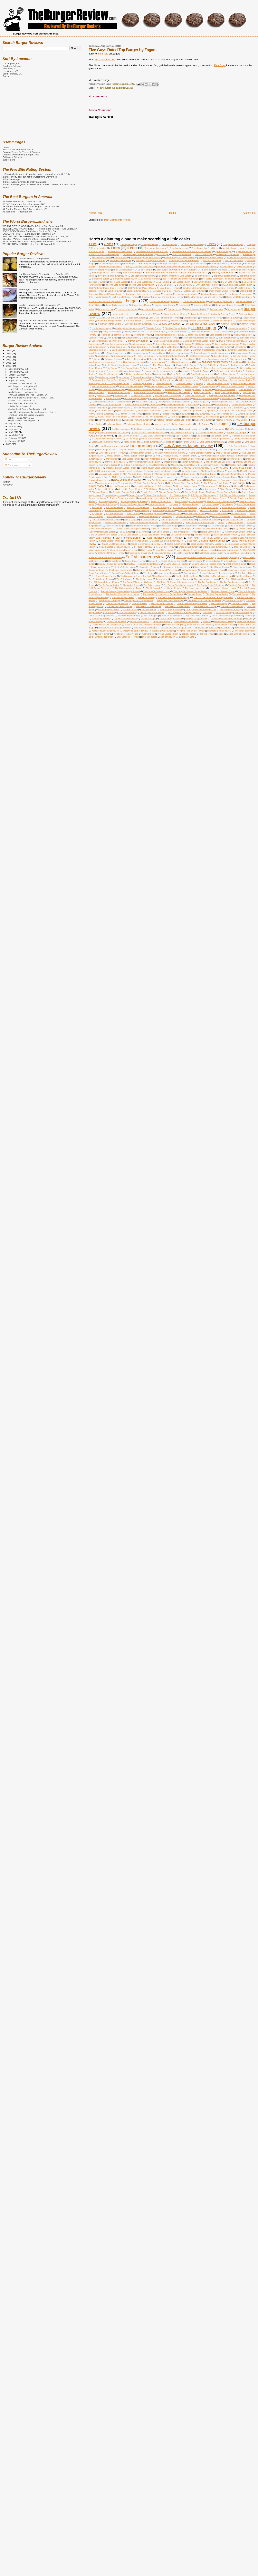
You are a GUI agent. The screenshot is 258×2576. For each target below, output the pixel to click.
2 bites (108, 244)
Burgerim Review (199, 314)
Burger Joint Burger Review (228, 305)
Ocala (237, 486)
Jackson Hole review (120, 408)
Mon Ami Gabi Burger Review (137, 474)
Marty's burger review (115, 462)
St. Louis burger (213, 561)
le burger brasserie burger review (107, 439)
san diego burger (202, 535)
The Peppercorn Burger (110, 600)
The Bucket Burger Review (101, 579)
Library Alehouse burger (244, 439)
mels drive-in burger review (133, 465)
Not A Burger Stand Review (216, 483)
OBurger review (208, 486)
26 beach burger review (192, 244)
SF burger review (143, 546)
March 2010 (15, 435)
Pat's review (190, 498)
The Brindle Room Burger (186, 576)
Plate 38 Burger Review (164, 510)
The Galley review (151, 585)
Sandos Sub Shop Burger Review (167, 541)
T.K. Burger (148, 573)
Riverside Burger (235, 523)
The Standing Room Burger (119, 606)
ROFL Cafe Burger (216, 526)
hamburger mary (209, 386)
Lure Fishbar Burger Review (112, 453)
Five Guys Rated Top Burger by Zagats (26, 415)
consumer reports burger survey (169, 335)
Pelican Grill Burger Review (131, 504)
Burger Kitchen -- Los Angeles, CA (23, 420)
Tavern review (190, 573)
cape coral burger (137, 318)
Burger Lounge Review (195, 309)
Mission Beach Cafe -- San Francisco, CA (27, 409)
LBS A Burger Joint (184, 436)
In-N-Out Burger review (110, 405)
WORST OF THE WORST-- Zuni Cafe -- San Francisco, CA (33, 226)
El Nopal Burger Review (116, 353)
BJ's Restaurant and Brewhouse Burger (181, 279)
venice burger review (245, 622)
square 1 (153, 561)
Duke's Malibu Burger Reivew (197, 347)
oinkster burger (192, 489)
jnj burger (211, 411)
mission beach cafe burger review (162, 471)
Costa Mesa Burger (243, 335)
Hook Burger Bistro (180, 398)
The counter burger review (206, 579)
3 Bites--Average (11, 179)
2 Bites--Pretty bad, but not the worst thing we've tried (30, 176)
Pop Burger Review (114, 514)
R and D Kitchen (238, 514)
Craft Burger (112, 338)
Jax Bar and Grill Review (231, 408)
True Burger (250, 616)
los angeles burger (142, 445)
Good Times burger (226, 374)
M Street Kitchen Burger (140, 453)
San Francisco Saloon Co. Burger (204, 538)
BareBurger (236, 264)
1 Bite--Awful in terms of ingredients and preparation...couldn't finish (37, 174)
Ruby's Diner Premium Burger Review (212, 529)
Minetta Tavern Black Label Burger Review (160, 468)
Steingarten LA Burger (149, 567)
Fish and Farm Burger (185, 359)
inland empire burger (174, 405)
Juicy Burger (185, 414)
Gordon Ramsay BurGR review (211, 377)
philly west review (210, 504)
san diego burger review (225, 535)
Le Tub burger (132, 439)
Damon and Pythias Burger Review (199, 341)
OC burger (224, 486)
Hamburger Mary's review (232, 386)
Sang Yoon (192, 541)
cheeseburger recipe (237, 328)
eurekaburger (104, 356)
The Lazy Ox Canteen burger (156, 591)
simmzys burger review (204, 550)
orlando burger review (115, 495)
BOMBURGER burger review (196, 288)
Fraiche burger (238, 365)
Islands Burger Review (242, 405)
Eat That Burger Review (178, 350)
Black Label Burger (97, 282)
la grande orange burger (167, 429)
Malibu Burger (113, 456)
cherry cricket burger (111, 332)
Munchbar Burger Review (232, 474)
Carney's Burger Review (156, 321)
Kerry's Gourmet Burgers (110, 420)
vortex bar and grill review (199, 625)
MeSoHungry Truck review (213, 465)
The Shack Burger (233, 600)
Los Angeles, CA (11, 63)
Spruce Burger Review (135, 561)
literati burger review (153, 442)
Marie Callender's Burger (155, 459)
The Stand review (239, 603)
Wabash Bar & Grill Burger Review (114, 628)
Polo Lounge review (209, 510)
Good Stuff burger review (202, 374)
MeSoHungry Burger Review (184, 465)
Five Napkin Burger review (180, 362)
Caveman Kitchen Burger (109, 324)
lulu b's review (187, 450)
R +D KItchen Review (218, 514)
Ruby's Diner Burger (182, 529)
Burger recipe (233, 309)
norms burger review (107, 483)
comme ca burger (122, 335)
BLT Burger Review (181, 282)
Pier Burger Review (114, 507)
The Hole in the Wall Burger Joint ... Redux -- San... (31, 398)
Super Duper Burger (237, 570)
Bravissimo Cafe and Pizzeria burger (105, 294)
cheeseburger (203, 327)
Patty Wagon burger (108, 501)
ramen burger (130, 520)
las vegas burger (236, 432)
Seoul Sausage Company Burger (206, 544)
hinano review (120, 396)
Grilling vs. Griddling (13, 157)
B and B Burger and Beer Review (145, 258)
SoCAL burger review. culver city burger (194, 557)
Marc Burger (112, 459)
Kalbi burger (176, 417)
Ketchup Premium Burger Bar (139, 420)
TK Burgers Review (127, 613)
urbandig (206, 622)
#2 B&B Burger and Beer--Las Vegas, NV (23, 204)
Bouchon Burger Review (138, 291)
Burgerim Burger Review (175, 314)
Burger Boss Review (141, 305)
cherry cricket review (134, 332)
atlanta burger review (101, 258)
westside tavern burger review (105, 631)
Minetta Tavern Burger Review (198, 468)
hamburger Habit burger (218, 383)
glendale (185, 371)
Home (172, 212)
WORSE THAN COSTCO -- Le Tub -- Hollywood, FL (29, 244)
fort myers (144, 365)
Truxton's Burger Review (170, 619)
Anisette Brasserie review (120, 251)
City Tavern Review (178, 332)
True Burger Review (101, 619)
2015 (9, 350)
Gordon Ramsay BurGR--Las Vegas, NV (39, 305)
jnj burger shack (245, 411)
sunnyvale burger (189, 570)
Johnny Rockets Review (131, 414)
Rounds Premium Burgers (100, 529)
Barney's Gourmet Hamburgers (140, 267)
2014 (9, 353)
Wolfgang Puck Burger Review (190, 631)
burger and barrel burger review (164, 301)
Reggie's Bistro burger (172, 523)
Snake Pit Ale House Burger (240, 553)
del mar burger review (142, 344)
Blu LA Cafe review (229, 282)
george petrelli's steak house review (161, 371)
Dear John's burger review (117, 344)
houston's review (247, 398)
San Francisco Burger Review (164, 537)
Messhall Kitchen (236, 465)
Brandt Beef (246, 290)
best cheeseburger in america (161, 272)
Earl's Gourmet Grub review (124, 350)
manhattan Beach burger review (217, 455)
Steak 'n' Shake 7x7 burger (176, 564)
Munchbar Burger (208, 474)
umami (249, 619)
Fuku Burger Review (130, 368)
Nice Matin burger (194, 480)
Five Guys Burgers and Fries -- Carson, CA (27, 395)
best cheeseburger (132, 272)
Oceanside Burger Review (130, 489)
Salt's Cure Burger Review (154, 535)
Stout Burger (200, 567)
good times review (106, 377)
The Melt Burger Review (217, 594)
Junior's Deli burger (225, 414)
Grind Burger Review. (142, 383)
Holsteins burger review (135, 398)
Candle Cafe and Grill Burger (112, 318)
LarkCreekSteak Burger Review (209, 433)
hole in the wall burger (141, 396)
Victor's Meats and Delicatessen (106, 625)
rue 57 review (141, 532)
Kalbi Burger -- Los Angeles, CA (22, 386)
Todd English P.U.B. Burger (151, 613)
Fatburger (96, 359)
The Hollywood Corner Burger (128, 588)
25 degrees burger (128, 244)
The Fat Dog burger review (232, 582)
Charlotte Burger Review (176, 328)
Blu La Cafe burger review (206, 282)
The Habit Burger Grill (238, 585)
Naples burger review (194, 477)
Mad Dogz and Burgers (227, 453)
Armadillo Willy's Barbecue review (138, 254)
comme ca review (142, 335)
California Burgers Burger (223, 314)
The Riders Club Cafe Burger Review (204, 600)
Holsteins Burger (113, 398)
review (221, 523)
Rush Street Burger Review (185, 532)
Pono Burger (227, 510)
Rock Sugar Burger (169, 526)
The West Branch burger (205, 606)
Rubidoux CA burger (160, 529)
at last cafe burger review (227, 254)
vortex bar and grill (174, 625)
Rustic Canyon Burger (211, 532)
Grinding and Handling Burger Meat (21, 154)
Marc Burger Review (130, 459)
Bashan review (226, 267)
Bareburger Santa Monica (110, 267)
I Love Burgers (199, 402)
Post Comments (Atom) (117, 219)
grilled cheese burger (188, 380)
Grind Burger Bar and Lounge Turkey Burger (109, 383)
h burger (199, 383)
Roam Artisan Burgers (116, 526)
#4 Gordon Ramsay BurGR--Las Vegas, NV (25, 209)
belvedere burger (245, 267)
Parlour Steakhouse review (122, 498)
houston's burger (229, 398)
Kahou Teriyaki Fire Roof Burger (112, 417)
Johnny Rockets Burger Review (103, 414)
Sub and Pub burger (145, 570)
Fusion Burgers (150, 368)
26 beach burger (169, 244)
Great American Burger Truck (242, 377)
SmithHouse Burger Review (210, 553)
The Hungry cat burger (195, 588)
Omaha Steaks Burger (195, 492)
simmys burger (183, 550)
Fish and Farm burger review (212, 359)
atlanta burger (249, 254)
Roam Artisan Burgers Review (143, 526)
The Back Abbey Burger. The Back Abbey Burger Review (146, 576)
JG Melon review (105, 411)
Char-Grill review (247, 324)
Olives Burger (226, 489)
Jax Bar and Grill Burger (205, 408)
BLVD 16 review (184, 285)
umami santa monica (139, 622)
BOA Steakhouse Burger (207, 285)
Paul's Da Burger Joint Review (189, 501)
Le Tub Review (170, 439)
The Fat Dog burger (207, 582)
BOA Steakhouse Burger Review (237, 285)
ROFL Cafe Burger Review (240, 526)
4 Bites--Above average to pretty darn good (24, 182)
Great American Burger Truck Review (109, 380)
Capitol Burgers (190, 318)
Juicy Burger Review (203, 414)
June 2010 (14, 426)
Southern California (12, 66)
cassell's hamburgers (222, 321)
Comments (12, 465)
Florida (198, 362)
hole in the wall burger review (168, 396)
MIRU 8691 (222, 467)
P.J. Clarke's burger (178, 495)
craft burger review (129, 338)
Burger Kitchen (106, 309)
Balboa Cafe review (234, 261)
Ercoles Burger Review (179, 353)
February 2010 (16, 438)
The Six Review (139, 603)
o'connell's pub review (120, 486)
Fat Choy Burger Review (244, 356)
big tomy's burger (202, 276)
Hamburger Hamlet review (131, 386)
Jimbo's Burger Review (192, 411)
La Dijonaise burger (121, 429)
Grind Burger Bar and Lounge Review (234, 380)
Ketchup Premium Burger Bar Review (174, 420)
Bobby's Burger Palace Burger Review (106, 288)
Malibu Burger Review (134, 456)
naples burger (173, 477)
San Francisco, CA (12, 73)
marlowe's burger (234, 459)
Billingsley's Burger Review (125, 279)
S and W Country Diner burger (103, 535)
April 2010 (14, 432)
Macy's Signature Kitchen (200, 453)
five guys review (119, 88)
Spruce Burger (114, 561)
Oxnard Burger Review (156, 495)
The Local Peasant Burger (223, 591)
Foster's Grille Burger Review (213, 365)
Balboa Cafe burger (212, 261)
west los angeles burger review (212, 627)
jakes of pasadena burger (145, 408)
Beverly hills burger (223, 272)
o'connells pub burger (144, 486)
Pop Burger (97, 514)
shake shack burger (243, 547)
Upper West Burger (161, 622)
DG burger (186, 344)
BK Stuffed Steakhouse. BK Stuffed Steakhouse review (227, 279)
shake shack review (97, 550)
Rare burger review (169, 520)
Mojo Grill (232, 471)
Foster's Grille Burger (186, 365)
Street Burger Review (242, 567)
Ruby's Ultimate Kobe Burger (102, 532)
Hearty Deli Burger (202, 392)
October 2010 (16, 375)
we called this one (105, 59)
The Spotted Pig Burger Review (192, 603)
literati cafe (171, 442)
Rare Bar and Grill (148, 520)
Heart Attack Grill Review (178, 392)
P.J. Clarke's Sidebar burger (203, 495)
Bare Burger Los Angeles (168, 264)
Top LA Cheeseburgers (171, 616)
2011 (9, 362)
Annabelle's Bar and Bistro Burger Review (191, 251)
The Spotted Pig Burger (162, 603)
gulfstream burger (164, 383)
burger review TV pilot (150, 314)
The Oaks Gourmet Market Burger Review (213, 597)
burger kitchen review (152, 309)
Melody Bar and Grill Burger (219, 462)
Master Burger (170, 462)
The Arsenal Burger (246, 573)
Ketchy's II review (224, 420)
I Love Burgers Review (221, 402)
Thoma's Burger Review (171, 610)
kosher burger (161, 424)
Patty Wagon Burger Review (134, 501)
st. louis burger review (234, 561)
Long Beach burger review (112, 446)
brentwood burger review (212, 294)
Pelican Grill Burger (107, 504)
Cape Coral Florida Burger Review (164, 318)
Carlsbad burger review (110, 320)
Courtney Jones (96, 338)
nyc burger (239, 483)
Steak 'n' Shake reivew (124, 567)
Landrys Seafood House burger (112, 433)
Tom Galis (207, 613)
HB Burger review (193, 389)
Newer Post (95, 212)
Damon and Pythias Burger (166, 341)
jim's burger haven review (149, 411)
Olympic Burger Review (170, 492)
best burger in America (168, 269)
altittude (214, 248)
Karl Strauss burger (232, 417)
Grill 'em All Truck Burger (163, 380)
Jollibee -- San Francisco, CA (21, 400)
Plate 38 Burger (142, 510)
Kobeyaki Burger (114, 424)
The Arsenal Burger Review (104, 576)
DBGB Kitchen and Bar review (233, 341)
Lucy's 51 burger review (149, 450)
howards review (124, 402)
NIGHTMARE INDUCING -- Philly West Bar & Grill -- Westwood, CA (37, 241)
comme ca (105, 335)
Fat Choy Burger (221, 356)
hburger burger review (225, 389)
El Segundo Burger (139, 353)
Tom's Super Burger (243, 613)
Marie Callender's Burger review (186, 459)
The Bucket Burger (243, 576)
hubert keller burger (145, 402)
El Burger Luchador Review (237, 350)
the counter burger (180, 579)
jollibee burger (152, 414)
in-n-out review (155, 405)
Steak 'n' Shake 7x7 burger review (207, 564)
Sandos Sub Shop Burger (136, 541)
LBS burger (201, 436)
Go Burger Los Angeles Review (228, 371)
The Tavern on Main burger (148, 606)
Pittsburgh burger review (138, 507)
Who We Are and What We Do (18, 149)
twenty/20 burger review (196, 619)
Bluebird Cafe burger (115, 285)
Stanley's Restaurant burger (111, 564)
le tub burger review (151, 439)
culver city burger (138, 340)
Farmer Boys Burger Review (172, 356)
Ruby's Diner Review (242, 529)
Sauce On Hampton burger (114, 544)
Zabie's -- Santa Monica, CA (21, 418)
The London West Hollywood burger (122, 594)
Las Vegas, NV (10, 71)
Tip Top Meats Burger (230, 610)
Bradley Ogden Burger (194, 291)
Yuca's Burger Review (168, 634)
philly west (173, 504)
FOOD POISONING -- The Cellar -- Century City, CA (29, 231)
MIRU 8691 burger (242, 467)
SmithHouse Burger (186, 553)
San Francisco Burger (128, 537)
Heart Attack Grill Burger (119, 392)
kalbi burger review (193, 417)
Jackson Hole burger (98, 408)
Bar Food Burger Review (109, 264)
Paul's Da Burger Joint (161, 501)
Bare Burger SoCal (218, 264)
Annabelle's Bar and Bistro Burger (152, 251)
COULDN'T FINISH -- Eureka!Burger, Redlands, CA (29, 233)
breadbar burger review (186, 294)
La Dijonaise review (143, 429)
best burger (146, 269)
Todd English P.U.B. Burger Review (183, 613)
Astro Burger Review (181, 254)
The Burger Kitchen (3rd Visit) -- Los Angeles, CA (44, 274)
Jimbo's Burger (171, 411)
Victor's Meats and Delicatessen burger (143, 625)
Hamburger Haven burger (159, 386)
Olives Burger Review (245, 489)
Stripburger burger (97, 570)
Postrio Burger (133, 514)
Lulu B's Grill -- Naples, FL (20, 406)
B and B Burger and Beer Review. (179, 258)
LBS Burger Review (219, 436)
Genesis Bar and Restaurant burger (220, 368)
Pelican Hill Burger (156, 504)
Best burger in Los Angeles (243, 270)
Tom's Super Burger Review (101, 616)
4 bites (115, 248)
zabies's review (207, 634)
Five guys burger (103, 88)
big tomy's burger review (225, 276)
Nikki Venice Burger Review (233, 480)
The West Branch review (232, 606)
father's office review (135, 359)
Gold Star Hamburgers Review (137, 374)
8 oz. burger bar (199, 248)
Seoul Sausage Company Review (114, 547)
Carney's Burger (133, 321)
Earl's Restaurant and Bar (152, 350)
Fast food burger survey (199, 356)
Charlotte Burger (153, 328)
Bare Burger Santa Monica (195, 264)
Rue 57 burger (125, 532)
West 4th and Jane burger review (176, 628)
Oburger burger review (186, 486)
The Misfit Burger (240, 594)
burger (132, 301)
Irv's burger (193, 405)
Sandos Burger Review (109, 541)
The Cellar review (144, 579)
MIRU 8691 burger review (102, 471)
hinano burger (104, 396)
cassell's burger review (199, 321)
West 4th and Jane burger (145, 628)
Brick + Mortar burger (98, 297)
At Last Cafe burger (204, 254)
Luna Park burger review (229, 450)
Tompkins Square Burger (129, 616)
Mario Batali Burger (214, 459)
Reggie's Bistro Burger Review (200, 523)
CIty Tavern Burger (156, 332)
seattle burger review (176, 544)
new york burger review (127, 479)
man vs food (154, 456)
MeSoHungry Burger (158, 465)
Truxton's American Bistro (125, 619)
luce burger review (106, 450)
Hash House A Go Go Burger (111, 389)
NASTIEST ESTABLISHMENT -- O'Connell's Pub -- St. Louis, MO (36, 236)
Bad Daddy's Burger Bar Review (184, 261)
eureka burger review (221, 353)
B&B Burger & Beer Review (210, 258)
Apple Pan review (244, 251)
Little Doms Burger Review (212, 442)
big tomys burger (247, 276)
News (180, 480)
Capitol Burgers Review (212, 318)
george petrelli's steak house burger (125, 371)
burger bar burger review (220, 301)
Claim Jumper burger (200, 332)
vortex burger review (224, 625)
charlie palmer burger (101, 328)
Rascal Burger (188, 520)
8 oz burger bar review (155, 248)
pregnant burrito (174, 514)
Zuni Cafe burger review (128, 637)
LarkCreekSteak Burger (180, 433)
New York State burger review (160, 480)
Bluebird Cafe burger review (141, 285)
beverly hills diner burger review (112, 276)
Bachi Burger (98, 260)
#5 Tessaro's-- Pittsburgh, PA (17, 211)
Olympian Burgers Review (124, 492)
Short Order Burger (164, 550)
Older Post (249, 212)
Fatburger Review (112, 359)
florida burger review (216, 361)
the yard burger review (108, 610)
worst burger (104, 634)
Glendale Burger (201, 371)
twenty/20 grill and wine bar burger (227, 619)
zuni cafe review (168, 637)
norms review (127, 483)
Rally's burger (202, 516)
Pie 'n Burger (227, 504)
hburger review (246, 389)
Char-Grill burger (228, 324)
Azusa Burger (120, 258)
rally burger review (184, 516)
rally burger (167, 516)
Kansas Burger (213, 417)
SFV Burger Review (165, 547)
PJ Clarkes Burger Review (185, 507)
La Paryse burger (217, 429)
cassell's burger (178, 321)
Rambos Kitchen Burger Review (106, 520)
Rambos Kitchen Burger (244, 516)
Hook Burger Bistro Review (205, 398)
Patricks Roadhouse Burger (213, 498)
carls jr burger (232, 318)
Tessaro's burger (207, 573)
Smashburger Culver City (139, 553)
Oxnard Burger (135, 495)
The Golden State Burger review (178, 585)
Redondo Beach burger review (144, 523)
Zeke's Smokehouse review (101, 637)
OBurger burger (165, 486)
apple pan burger (223, 251)
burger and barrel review (194, 301)
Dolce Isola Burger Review (143, 347)
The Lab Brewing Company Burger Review (120, 591)
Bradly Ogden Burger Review (222, 291)
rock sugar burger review (192, 526)
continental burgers (196, 335)
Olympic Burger (147, 492)
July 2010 (14, 423)
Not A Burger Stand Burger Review (184, 483)
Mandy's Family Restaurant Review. (180, 456)
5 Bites (132, 248)
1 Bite (93, 244)
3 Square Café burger (233, 244)
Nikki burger (211, 480)
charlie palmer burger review (128, 328)
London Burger (234, 442)
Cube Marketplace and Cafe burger (108, 341)
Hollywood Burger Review (222, 395)
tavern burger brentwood (169, 573)
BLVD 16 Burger (165, 285)
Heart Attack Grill (96, 392)
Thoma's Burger (148, 610)
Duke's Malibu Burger (169, 347)
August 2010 (15, 380)
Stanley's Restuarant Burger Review (143, 564)
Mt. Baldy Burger (188, 474)
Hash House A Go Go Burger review (144, 389)
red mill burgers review (233, 520)
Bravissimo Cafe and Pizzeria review (143, 294)
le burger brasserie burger (243, 436)
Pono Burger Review (246, 510)
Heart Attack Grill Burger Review (149, 392)
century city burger (169, 323)
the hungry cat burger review (222, 588)
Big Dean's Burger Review (143, 276)
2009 (9, 444)
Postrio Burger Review (153, 514)
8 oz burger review (179, 248)
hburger (208, 389)
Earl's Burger (241, 347)
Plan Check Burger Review (234, 507)
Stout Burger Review (219, 567)
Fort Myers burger (162, 365)
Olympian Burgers (100, 492)
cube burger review (227, 338)
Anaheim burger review (233, 248)
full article (103, 53)
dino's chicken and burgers (227, 344)
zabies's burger (189, 634)
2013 (9, 356)
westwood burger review (135, 630)
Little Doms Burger (187, 442)
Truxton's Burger (148, 619)
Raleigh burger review (148, 516)
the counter (161, 579)
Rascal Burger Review (208, 520)
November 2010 (17, 372)
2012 (9, 359)
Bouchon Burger (115, 291)
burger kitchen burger (128, 309)
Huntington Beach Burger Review (173, 402)
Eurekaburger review (123, 356)
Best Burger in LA (192, 270)
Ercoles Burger (158, 353)
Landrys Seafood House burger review (148, 433)
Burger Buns (9, 159)
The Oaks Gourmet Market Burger (173, 597)
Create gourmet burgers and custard (198, 338)
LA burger (221, 424)
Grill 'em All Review (139, 380)
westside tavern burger (245, 628)
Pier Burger (97, 507)
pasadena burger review (152, 498)
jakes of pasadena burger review (176, 408)
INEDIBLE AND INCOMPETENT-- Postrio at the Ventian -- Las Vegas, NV (40, 228)
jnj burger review (226, 411)
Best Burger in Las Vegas (215, 270)
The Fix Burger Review (108, 585)
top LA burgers (151, 616)
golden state (161, 374)
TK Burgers (109, 613)
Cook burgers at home (220, 335)
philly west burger (190, 504)
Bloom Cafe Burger (118, 282)
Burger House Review (165, 305)
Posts (9, 459)
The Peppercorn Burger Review (138, 600)
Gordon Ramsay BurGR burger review (175, 377)
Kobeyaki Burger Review (138, 424)
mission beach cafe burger (131, 471)
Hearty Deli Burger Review (227, 392)
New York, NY (10, 68)
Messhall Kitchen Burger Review (121, 468)
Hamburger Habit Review (244, 383)
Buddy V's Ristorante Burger (239, 297)
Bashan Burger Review (206, 267)
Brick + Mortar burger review (125, 297)
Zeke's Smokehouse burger (239, 634)
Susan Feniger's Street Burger (126, 573)
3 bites (211, 244)
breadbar (168, 294)
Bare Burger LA (146, 264)
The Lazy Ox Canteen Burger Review (190, 591)
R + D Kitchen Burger (195, 514)
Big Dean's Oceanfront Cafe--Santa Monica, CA (43, 320)
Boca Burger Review (169, 288)
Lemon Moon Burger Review (217, 439)
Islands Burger (221, 405)
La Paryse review (236, 429)
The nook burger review (123, 597)
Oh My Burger (152, 489)
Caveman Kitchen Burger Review (140, 324)
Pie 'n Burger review (246, 504)
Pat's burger (174, 498)
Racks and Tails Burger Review (121, 516)
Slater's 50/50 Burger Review (111, 553)
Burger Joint (184, 305)
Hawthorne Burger (173, 389)
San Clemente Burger (181, 535)
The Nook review (146, 597)
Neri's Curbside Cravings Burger (222, 477)
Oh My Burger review (171, 489)
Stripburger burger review (120, 570)
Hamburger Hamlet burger (104, 386)
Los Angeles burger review (188, 445)
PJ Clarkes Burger (161, 507)
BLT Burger (164, 282)
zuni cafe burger (149, 637)
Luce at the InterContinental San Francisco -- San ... (32, 412)
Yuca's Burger (148, 634)
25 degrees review (149, 244)
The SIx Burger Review (117, 603)
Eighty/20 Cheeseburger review (207, 350)
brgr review (247, 294)
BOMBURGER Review (223, 288)
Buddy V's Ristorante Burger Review (105, 301)
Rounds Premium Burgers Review (131, 529)
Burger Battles (95, 305)
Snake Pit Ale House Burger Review (105, 557)
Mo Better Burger (189, 471)
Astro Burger (163, 254)
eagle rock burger (223, 347)
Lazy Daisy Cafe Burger (128, 436)
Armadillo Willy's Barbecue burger (104, 254)
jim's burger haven (125, 411)
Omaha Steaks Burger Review (223, 492)
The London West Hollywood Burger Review (163, 594)
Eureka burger (200, 353)
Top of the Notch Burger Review (226, 616)
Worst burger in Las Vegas (125, 634)
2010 (9, 366)
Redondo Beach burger (115, 523)
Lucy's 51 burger (126, 450)
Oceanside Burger (106, 489)
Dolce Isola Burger (118, 347)
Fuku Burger (111, 368)
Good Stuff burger (178, 374)
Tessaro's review (226, 573)
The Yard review (130, 610)
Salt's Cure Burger (129, 535)
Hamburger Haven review (186, 386)
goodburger (124, 377)
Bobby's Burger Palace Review (142, 288)
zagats (130, 88)
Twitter (6, 482)
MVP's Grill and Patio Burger (149, 477)
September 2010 (17, 377)
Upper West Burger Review (186, 622)
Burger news (216, 309)
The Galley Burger (131, 585)
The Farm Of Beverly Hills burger (138, 582)
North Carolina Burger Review (151, 483)
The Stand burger (219, 603)
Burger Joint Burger (203, 305)
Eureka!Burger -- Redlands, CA (22, 392)
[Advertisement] (113, 230)
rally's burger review (221, 516)
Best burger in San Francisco (105, 273)
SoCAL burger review (145, 556)
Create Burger (148, 338)
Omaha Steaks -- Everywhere (34, 258)
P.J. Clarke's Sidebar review (232, 495)
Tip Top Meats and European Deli (201, 610)
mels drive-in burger (108, 465)
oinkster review (209, 489)
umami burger (96, 621)
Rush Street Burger (160, 532)
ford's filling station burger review (120, 365)
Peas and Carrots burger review (221, 501)
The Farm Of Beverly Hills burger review (175, 582)
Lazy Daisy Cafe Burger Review (157, 436)
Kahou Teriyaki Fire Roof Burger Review (149, 417)
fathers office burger (160, 359)
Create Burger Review (168, 338)
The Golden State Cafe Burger (211, 585)
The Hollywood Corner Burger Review (163, 588)
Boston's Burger (245, 288)
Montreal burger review (165, 474)
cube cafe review (247, 338)
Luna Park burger (206, 450)
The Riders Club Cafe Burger (170, 600)
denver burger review (166, 344)
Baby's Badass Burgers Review (241, 258)
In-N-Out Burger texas (135, 405)
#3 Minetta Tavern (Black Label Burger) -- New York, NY (31, 206)
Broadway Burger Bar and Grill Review (205, 297)
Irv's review (206, 405)
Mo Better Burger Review (212, 471)
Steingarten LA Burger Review (176, 567)
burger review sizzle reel (124, 314)
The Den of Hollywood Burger (235, 579)
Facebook (8, 484)
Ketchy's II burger (204, 420)
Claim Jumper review (223, 332)
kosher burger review (182, 424)
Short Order (146, 550)
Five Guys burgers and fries (131, 362)
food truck (237, 362)
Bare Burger (129, 264)
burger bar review (244, 301)
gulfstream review (184, 383)
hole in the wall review (195, 396)
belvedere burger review (99, 270)
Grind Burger (208, 380)
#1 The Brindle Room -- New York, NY (22, 201)
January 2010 (16, 441)
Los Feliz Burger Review (236, 446)
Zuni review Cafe (186, 637)
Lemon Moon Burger (190, 439)
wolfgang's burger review (219, 631)
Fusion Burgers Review (171, 368)
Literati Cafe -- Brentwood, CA (21, 389)
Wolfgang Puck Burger (162, 631)
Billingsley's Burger (100, 279)
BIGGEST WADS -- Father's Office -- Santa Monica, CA (31, 239)
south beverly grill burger (228, 557)
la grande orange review (193, 429)
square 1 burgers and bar (172, 561)
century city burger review (200, 323)
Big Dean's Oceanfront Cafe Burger (175, 276)
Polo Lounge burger (187, 510)
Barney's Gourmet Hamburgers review (175, 267)
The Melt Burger (194, 594)
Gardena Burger (193, 368)
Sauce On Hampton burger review (147, 544)
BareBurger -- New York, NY (33, 289)
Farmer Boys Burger (146, 356)
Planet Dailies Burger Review (118, 510)
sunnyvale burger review (212, 570)
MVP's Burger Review (122, 477)
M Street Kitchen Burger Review (170, 453)
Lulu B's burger (170, 450)
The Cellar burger (124, 579)
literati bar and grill (132, 442)
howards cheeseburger (102, 402)
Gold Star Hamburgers (109, 374)
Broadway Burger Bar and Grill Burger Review (162, 297)
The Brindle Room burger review (217, 576)
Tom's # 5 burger (223, 613)
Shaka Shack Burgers (189, 547)
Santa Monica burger (213, 540)
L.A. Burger (203, 424)
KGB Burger (241, 420)
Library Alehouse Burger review (106, 442)
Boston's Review (96, 291)
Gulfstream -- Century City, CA (22, 383)
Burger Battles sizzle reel (116, 305)
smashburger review (164, 553)
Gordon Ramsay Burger (144, 377)
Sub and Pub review (168, 570)
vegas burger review (223, 622)
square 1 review (194, 561)
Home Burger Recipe (158, 398)
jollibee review (169, 414)
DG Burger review (203, 344)
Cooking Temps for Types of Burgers (21, 152)
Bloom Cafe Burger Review (142, 282)
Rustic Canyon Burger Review (238, 532)
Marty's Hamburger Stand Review (144, 462)
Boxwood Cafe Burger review (166, 291)
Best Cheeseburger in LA (125, 270)
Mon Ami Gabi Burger (109, 474)
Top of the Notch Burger (197, 616)
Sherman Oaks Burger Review (124, 550)
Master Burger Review (192, 462)
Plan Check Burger (209, 507)
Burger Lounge (174, 309)
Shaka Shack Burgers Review (216, 547)
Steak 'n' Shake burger (236, 564)
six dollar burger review (228, 550)
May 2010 (14, 429)
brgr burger (233, 294)
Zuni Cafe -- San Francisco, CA (22, 403)
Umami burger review (116, 622)
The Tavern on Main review (177, 606)
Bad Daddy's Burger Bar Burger (150, 261)
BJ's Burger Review (150, 279)
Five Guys (220, 65)
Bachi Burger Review (120, 260)
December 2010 (17, 369)
